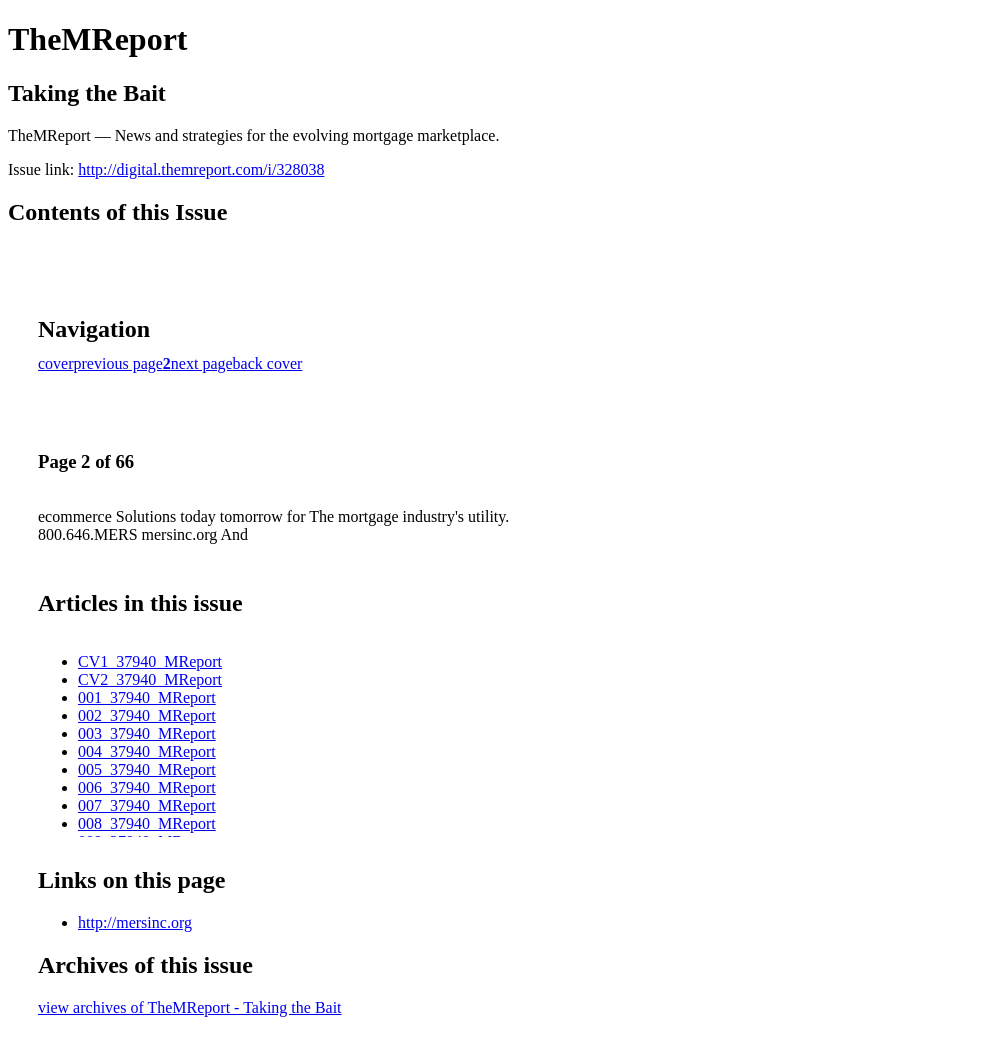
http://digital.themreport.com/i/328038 (201, 169)
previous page (118, 363)
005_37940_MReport (147, 769)
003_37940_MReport (147, 733)
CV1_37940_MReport (150, 661)
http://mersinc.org (135, 922)
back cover (268, 363)
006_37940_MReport (147, 787)
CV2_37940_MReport (150, 679)
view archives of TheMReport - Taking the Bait (190, 1007)
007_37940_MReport (147, 805)
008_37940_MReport (147, 823)
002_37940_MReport (147, 715)
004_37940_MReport (147, 751)
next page (202, 363)
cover (56, 363)
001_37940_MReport (147, 697)
